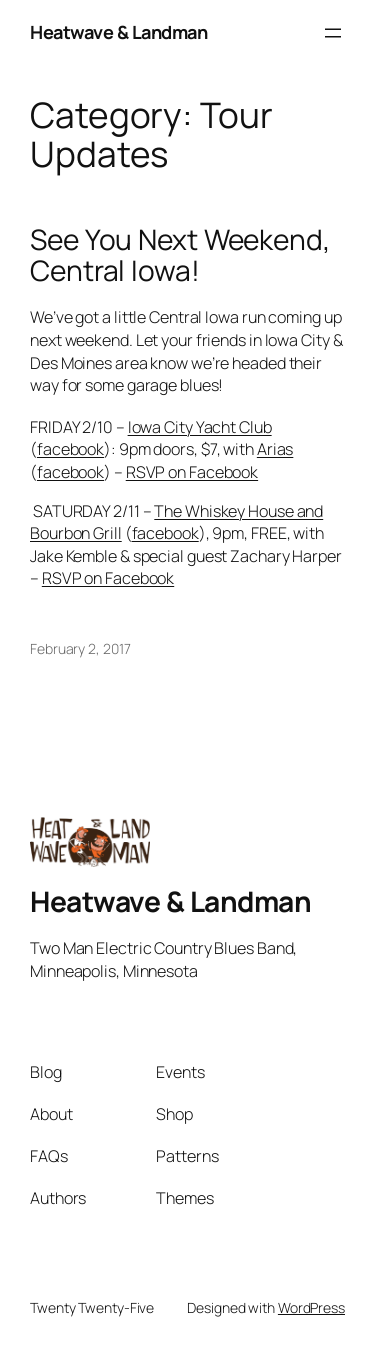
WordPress (311, 1307)
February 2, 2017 (80, 648)
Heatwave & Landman (118, 32)
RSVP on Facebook (192, 472)
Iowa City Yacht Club (200, 427)
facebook (70, 449)
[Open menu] (333, 33)
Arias (275, 449)
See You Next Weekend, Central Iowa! (180, 255)
